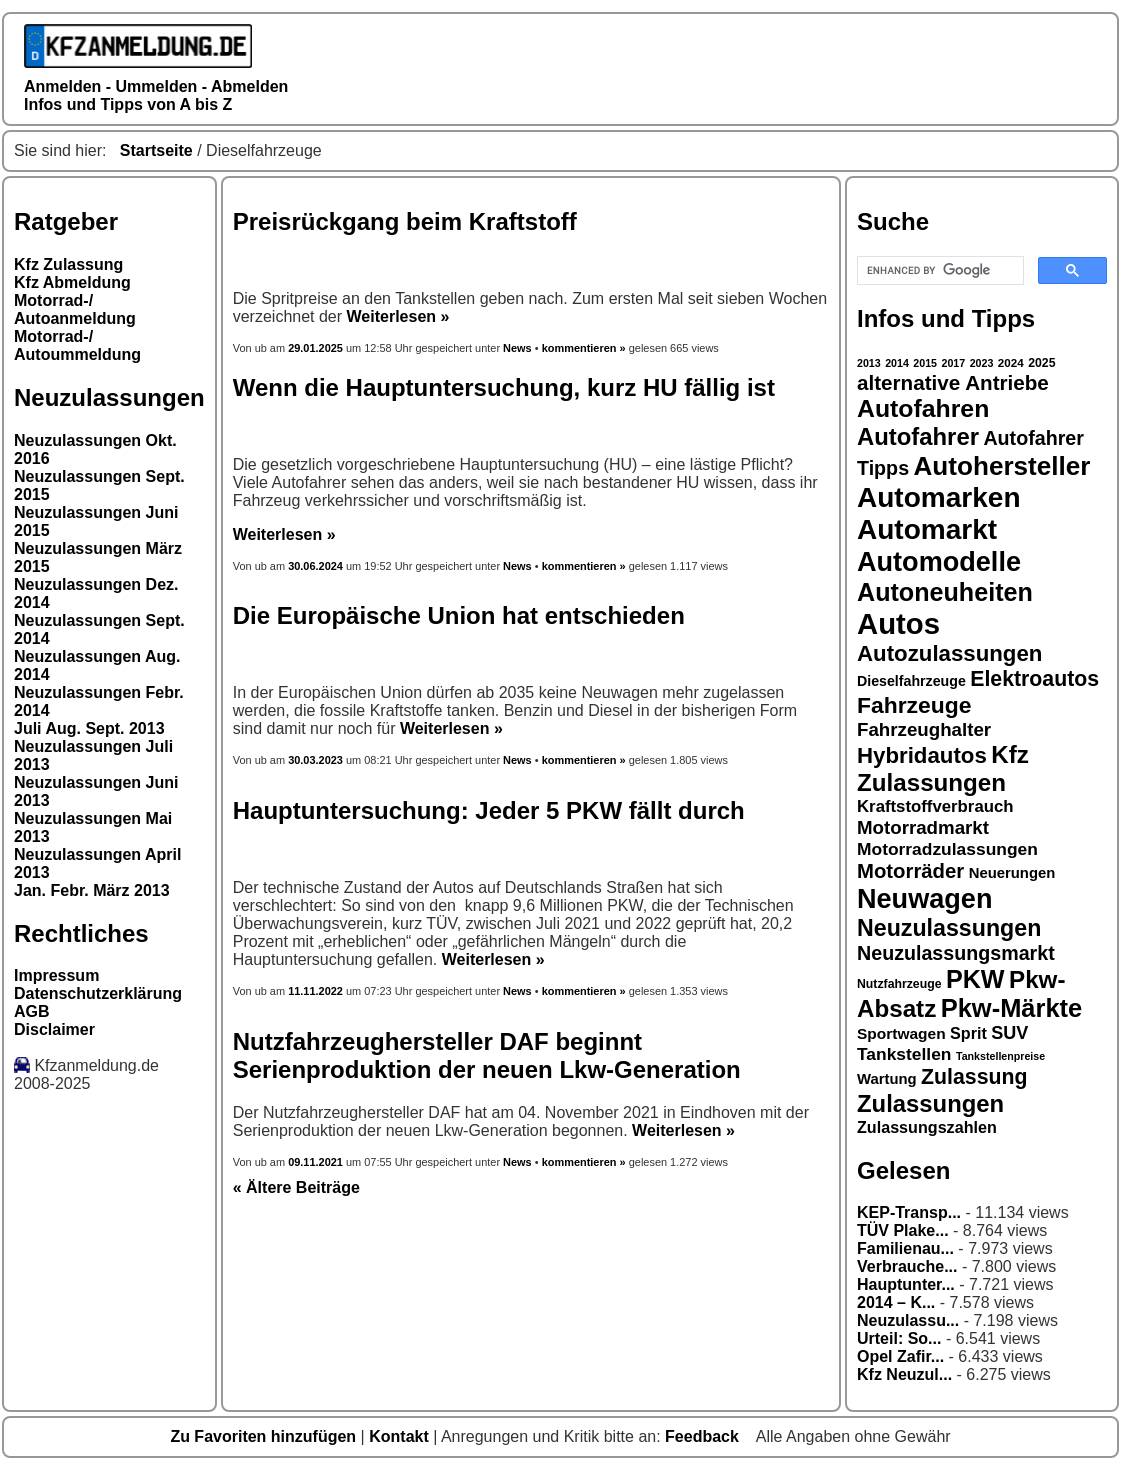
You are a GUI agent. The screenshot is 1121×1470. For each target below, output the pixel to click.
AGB (32, 1011)
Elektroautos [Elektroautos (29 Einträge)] (1034, 679)
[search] (938, 271)
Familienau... (905, 1248)
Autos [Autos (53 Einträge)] (898, 623)
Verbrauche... (907, 1266)
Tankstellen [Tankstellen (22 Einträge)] (904, 1054)
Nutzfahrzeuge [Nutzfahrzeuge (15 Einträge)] (899, 984)
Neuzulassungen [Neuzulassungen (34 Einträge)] (949, 928)
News (517, 348)
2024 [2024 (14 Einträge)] (1011, 362)
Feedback (704, 1436)
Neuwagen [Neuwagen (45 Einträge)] (924, 898)
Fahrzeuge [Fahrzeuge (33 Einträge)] (914, 705)
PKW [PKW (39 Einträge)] (975, 979)
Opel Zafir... (900, 1356)
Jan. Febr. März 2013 (92, 890)
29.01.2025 (317, 348)
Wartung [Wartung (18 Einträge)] (887, 1079)
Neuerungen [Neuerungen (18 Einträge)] (1012, 873)
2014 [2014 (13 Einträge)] (897, 363)
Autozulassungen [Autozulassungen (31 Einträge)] (949, 653)
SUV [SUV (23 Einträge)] (1009, 1033)
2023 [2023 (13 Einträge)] (982, 363)
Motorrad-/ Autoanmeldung (75, 309)
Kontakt (401, 1436)
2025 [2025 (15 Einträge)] (1041, 363)
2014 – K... (896, 1302)
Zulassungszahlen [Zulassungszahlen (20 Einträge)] (927, 1127)
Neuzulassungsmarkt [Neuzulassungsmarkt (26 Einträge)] (956, 953)
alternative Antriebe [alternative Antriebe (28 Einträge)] (953, 382)
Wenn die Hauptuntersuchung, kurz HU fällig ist (504, 387)
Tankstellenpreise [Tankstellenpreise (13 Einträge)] (1000, 1056)
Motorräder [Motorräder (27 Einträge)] (910, 871)
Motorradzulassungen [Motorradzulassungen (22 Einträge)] (947, 849)
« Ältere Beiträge (296, 1187)
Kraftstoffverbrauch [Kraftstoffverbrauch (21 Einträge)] (935, 806)
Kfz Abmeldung (72, 282)
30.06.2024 (315, 566)
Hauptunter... (906, 1284)
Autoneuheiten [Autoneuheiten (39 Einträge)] (945, 592)
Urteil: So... (899, 1338)
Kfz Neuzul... (904, 1374)
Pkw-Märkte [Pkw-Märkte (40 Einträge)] (1012, 1008)
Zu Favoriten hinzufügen (265, 1436)
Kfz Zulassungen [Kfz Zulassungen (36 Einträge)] (943, 768)
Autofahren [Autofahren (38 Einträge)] (923, 408)
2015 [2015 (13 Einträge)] (925, 363)
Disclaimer (54, 1029)
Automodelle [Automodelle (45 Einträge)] (939, 561)
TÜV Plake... (903, 1230)
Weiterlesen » (398, 316)
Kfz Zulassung (68, 264)
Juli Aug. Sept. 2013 (89, 728)
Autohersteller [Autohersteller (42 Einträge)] (1002, 466)
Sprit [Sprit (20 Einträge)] (968, 1033)
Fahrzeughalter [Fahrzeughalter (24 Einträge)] (924, 729)
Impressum (56, 975)
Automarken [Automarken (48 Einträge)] (939, 497)
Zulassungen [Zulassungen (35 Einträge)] (930, 1103)
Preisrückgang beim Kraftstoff (405, 221)
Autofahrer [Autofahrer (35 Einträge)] (918, 436)
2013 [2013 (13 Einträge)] (869, 363)
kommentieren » (584, 348)
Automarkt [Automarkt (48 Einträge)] (927, 529)
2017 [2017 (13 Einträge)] (954, 363)
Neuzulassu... (908, 1320)
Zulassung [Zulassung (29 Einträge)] (974, 1077)
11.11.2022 (315, 991)
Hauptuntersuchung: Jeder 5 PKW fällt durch (489, 810)
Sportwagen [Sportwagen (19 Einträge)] (901, 1033)
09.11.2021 (315, 1162)
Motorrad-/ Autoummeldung (77, 345)
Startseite (156, 150)
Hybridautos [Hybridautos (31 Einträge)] (922, 755)
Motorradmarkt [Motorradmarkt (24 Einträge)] (923, 827)
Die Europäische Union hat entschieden (459, 615)
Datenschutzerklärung (98, 993)
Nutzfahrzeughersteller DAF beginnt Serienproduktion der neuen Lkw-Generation (487, 1055)
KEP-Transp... (909, 1212)
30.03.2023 (315, 760)
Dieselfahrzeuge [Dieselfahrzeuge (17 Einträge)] (911, 681)
